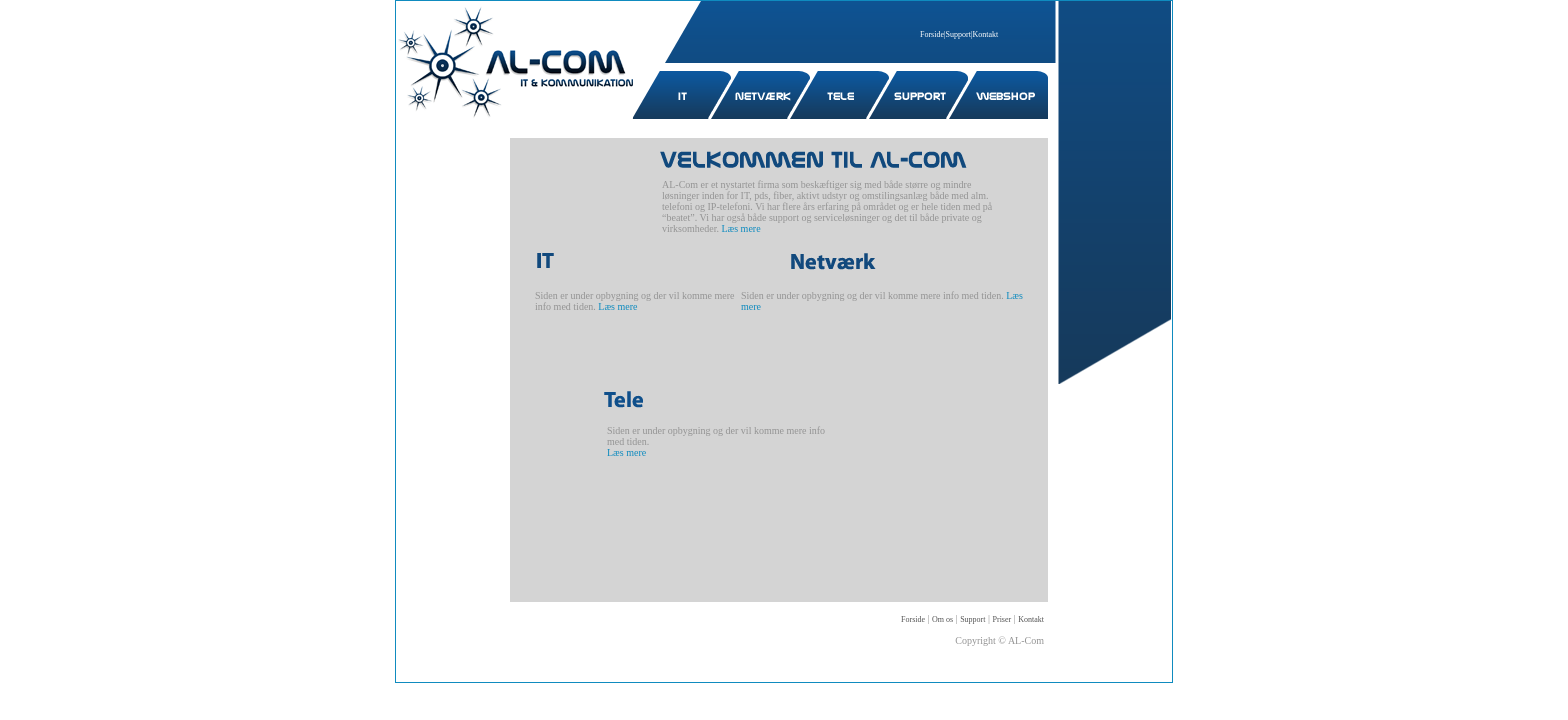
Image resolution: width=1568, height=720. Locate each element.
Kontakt (986, 34)
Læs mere (740, 228)
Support (958, 34)
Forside (932, 34)
